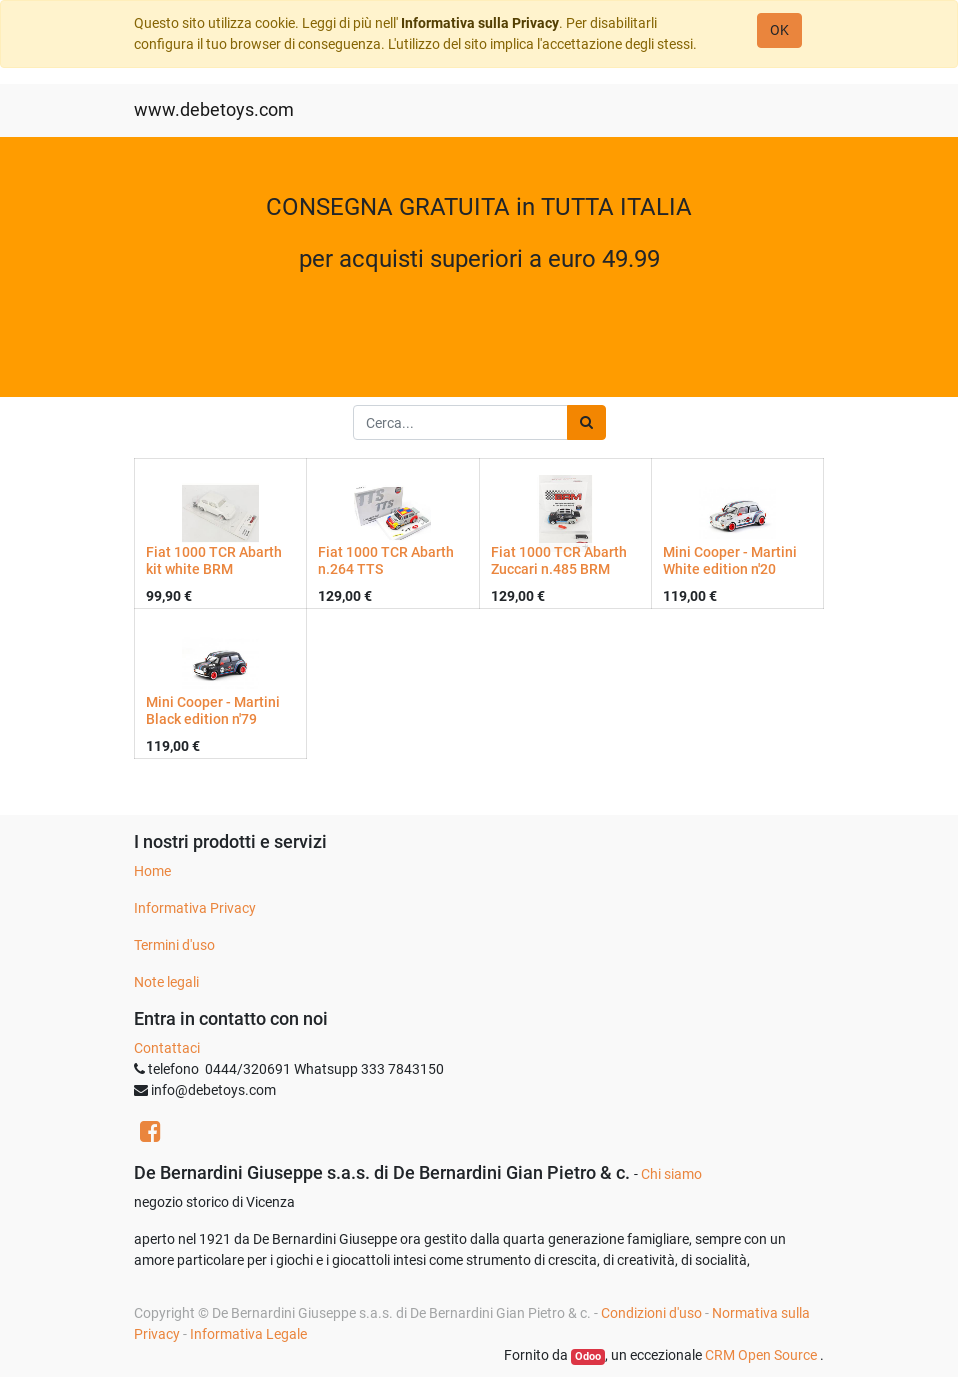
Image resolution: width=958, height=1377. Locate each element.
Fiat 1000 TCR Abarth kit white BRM (214, 560)
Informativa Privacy (195, 908)
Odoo (588, 1356)
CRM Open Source (762, 1355)
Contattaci (167, 1048)
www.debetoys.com (214, 110)
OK (779, 30)
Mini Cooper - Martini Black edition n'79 (213, 710)
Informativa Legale (248, 1334)
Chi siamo (671, 1174)
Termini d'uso (174, 945)
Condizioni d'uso (651, 1313)
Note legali (166, 982)
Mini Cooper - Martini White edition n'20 (730, 560)
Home (152, 871)
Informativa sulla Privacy (480, 23)
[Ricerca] (586, 422)
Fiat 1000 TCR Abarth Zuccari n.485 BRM (559, 560)
